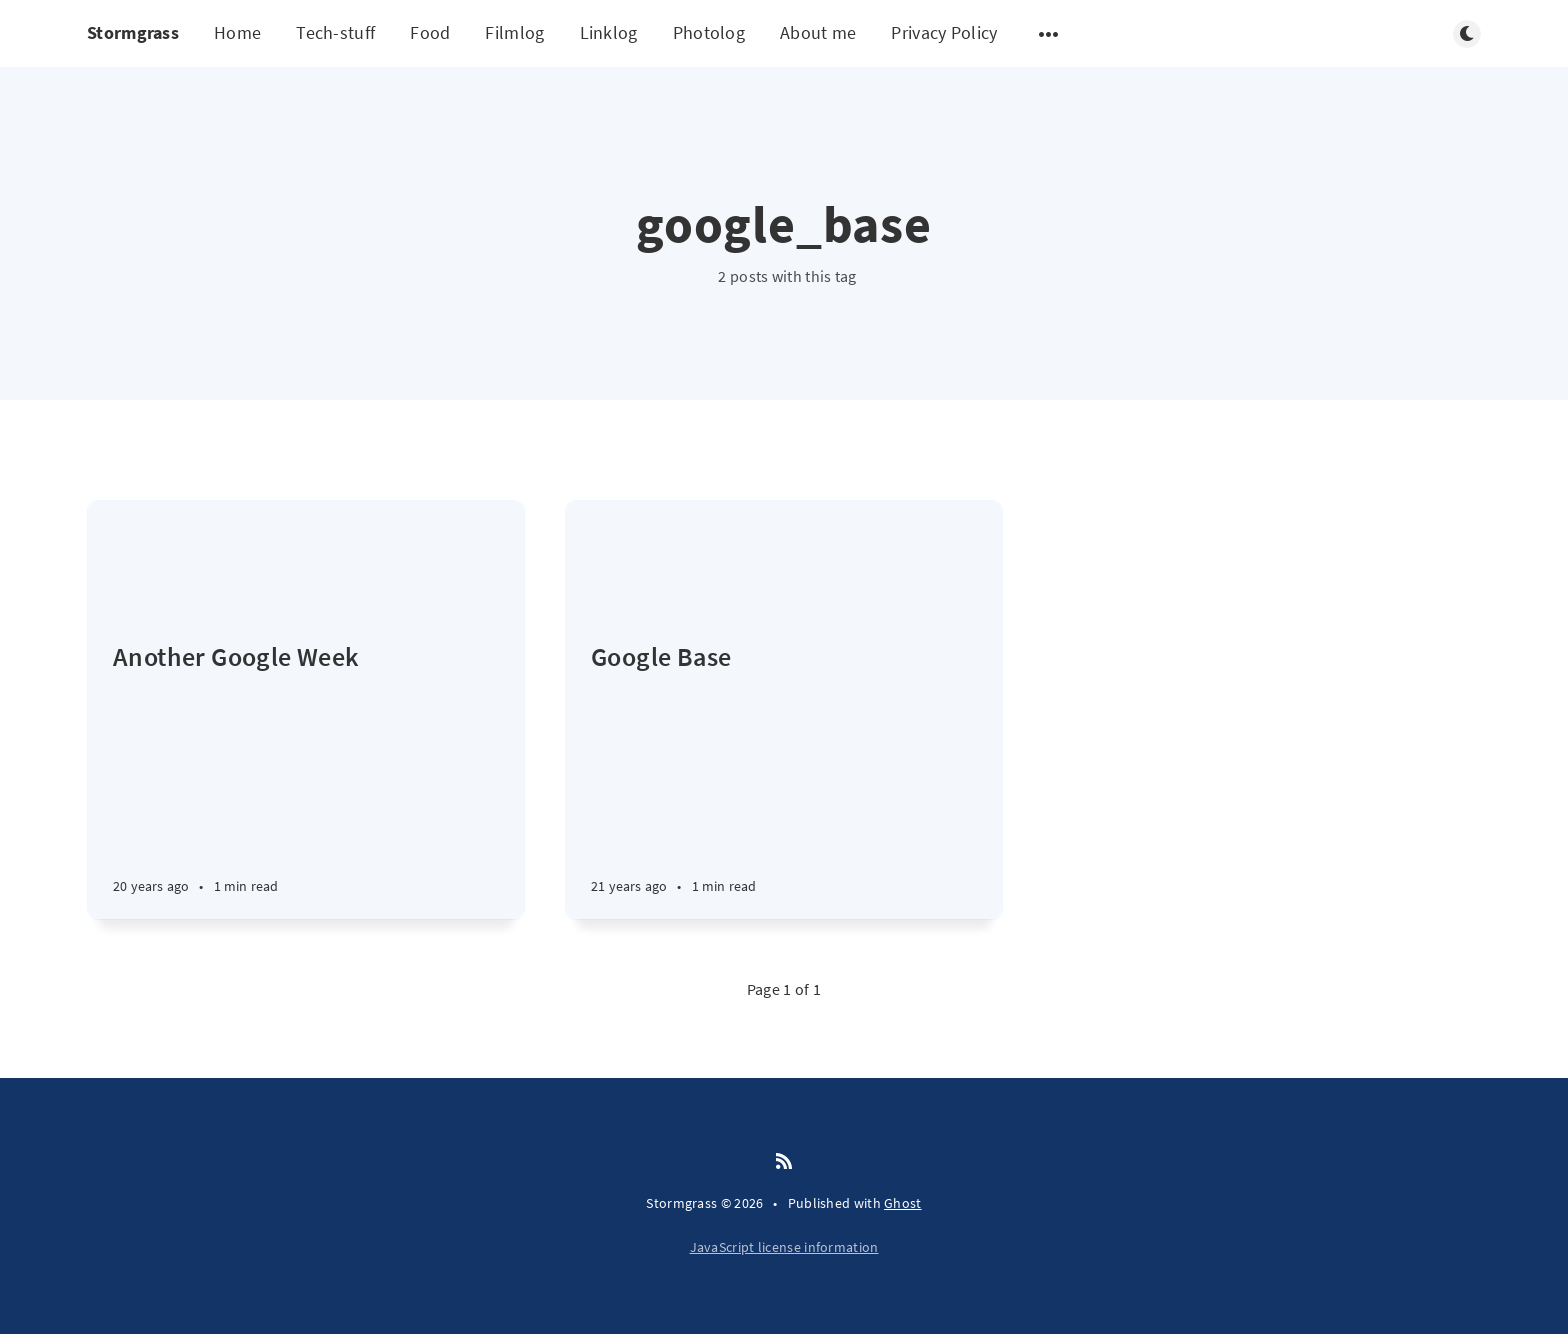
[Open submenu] (1049, 34)
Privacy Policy (944, 32)
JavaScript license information (784, 1247)
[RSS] (784, 1162)
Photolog (709, 32)
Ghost (903, 1203)
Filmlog (514, 32)
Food (430, 32)
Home (237, 32)
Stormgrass (133, 32)
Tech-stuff (335, 32)
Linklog (609, 32)
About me (818, 32)
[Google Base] (784, 779)
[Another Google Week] (306, 779)
